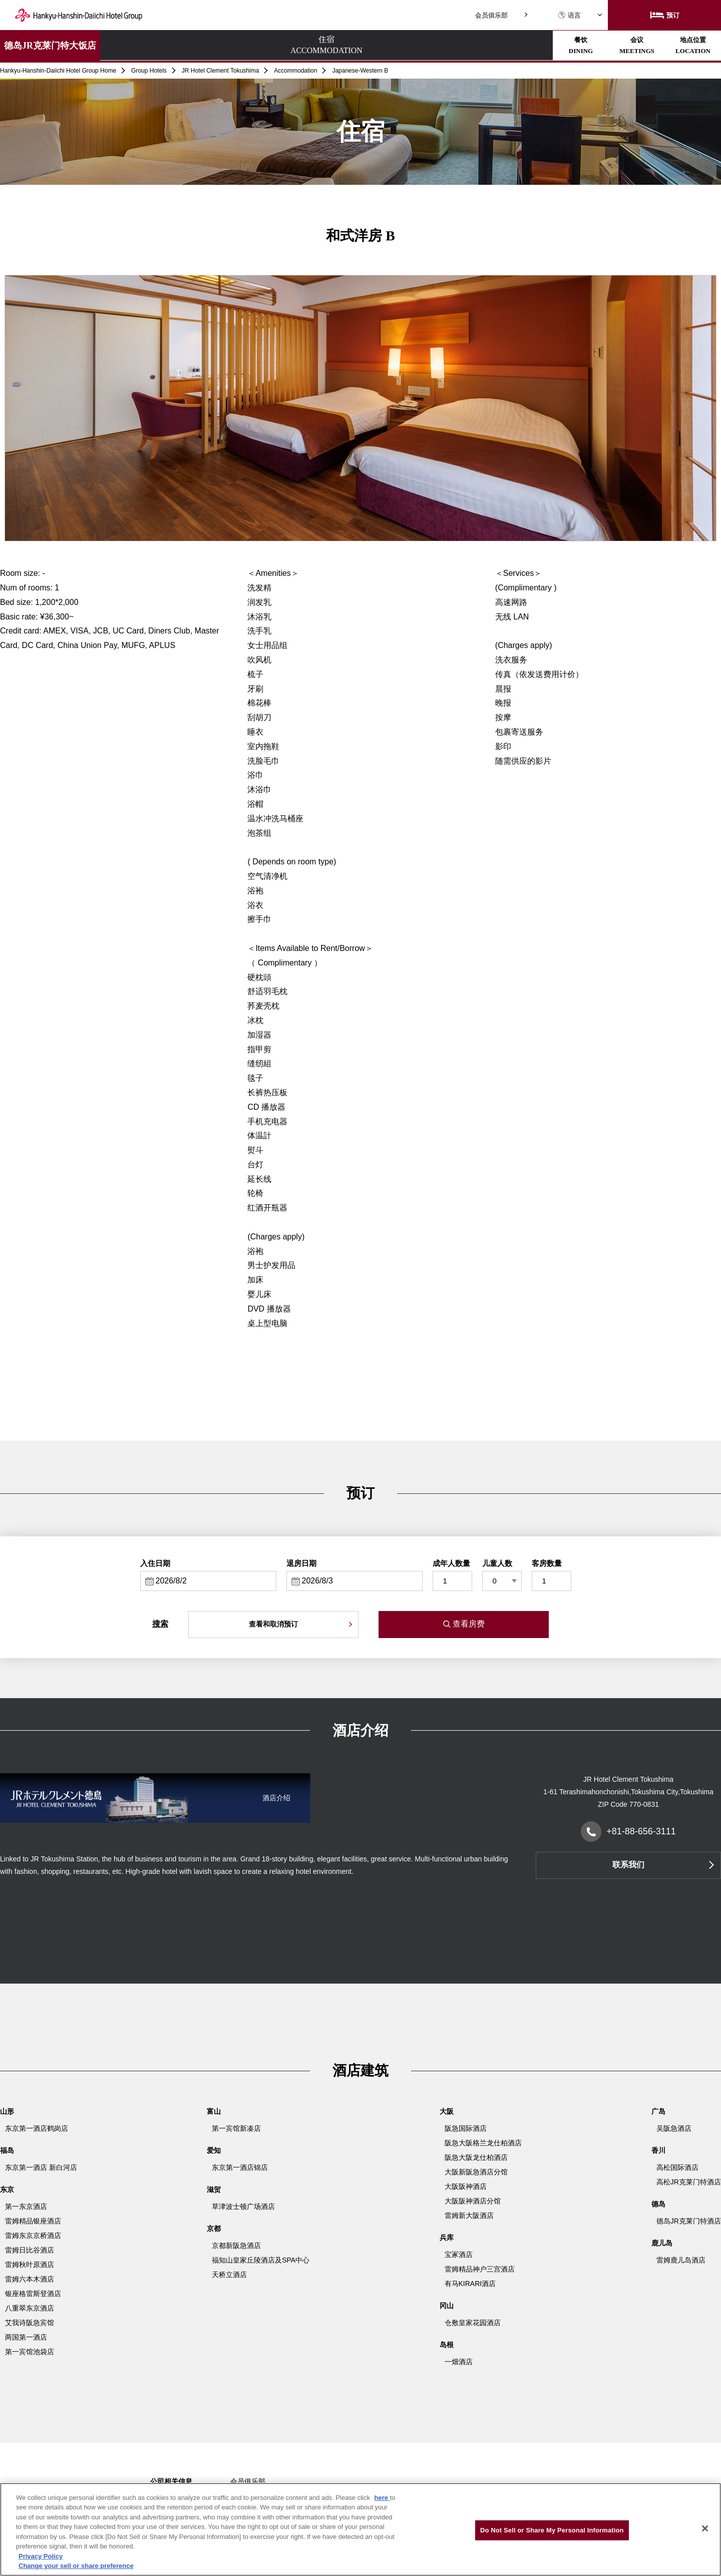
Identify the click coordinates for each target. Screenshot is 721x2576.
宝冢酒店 (459, 2254)
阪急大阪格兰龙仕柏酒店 (483, 2143)
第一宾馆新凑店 (236, 2128)
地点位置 (407, 45)
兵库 (447, 2237)
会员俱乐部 (491, 15)
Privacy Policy (41, 2556)
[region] (360, 2529)
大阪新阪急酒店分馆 (476, 2172)
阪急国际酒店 (466, 2128)
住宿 (144, 46)
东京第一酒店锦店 (240, 2167)
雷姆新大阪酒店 (469, 2215)
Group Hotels (149, 71)
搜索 (160, 1624)
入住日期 (155, 1563)
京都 (214, 2228)
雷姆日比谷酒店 (29, 2250)
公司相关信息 (171, 2481)
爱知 (214, 2150)
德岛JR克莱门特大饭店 (50, 46)
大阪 (447, 2111)
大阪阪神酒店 (466, 2186)
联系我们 (628, 1864)
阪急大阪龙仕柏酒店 (476, 2157)
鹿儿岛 (661, 2243)
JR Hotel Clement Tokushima (220, 71)
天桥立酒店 (229, 2275)
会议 (318, 45)
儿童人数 (497, 1563)
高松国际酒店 (677, 2167)
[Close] (705, 2528)
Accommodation (295, 71)
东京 (7, 2189)
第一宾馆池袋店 (29, 2352)
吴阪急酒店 (673, 2128)
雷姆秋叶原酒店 (29, 2265)
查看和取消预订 (273, 1624)
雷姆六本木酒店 (29, 2279)
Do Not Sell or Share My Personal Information (552, 2530)
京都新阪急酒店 (236, 2245)
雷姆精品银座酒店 (33, 2221)
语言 (569, 15)
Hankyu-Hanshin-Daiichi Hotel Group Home (58, 71)
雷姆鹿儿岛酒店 (680, 2260)
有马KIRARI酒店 (470, 2284)
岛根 (447, 2345)
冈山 (447, 2306)
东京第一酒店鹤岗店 (36, 2128)
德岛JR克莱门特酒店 (688, 2221)
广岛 (658, 2111)
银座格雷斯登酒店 (33, 2294)
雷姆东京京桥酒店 (33, 2235)
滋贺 (214, 2189)
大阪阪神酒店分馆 (473, 2201)
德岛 (658, 2204)
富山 (214, 2111)
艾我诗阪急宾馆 (29, 2323)
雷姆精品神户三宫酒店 (480, 2269)
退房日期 (301, 1563)
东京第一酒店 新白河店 (41, 2167)
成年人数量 (451, 1563)
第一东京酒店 (26, 2206)
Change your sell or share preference (76, 2565)
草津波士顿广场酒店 (243, 2206)
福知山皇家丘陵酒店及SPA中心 (260, 2260)
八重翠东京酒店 (29, 2308)
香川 (658, 2150)
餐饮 (232, 45)
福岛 (7, 2150)
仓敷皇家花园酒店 (473, 2323)
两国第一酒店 (26, 2337)
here (382, 2497)
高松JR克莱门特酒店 (688, 2182)
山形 (7, 2111)
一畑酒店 (459, 2362)
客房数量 (547, 1563)
